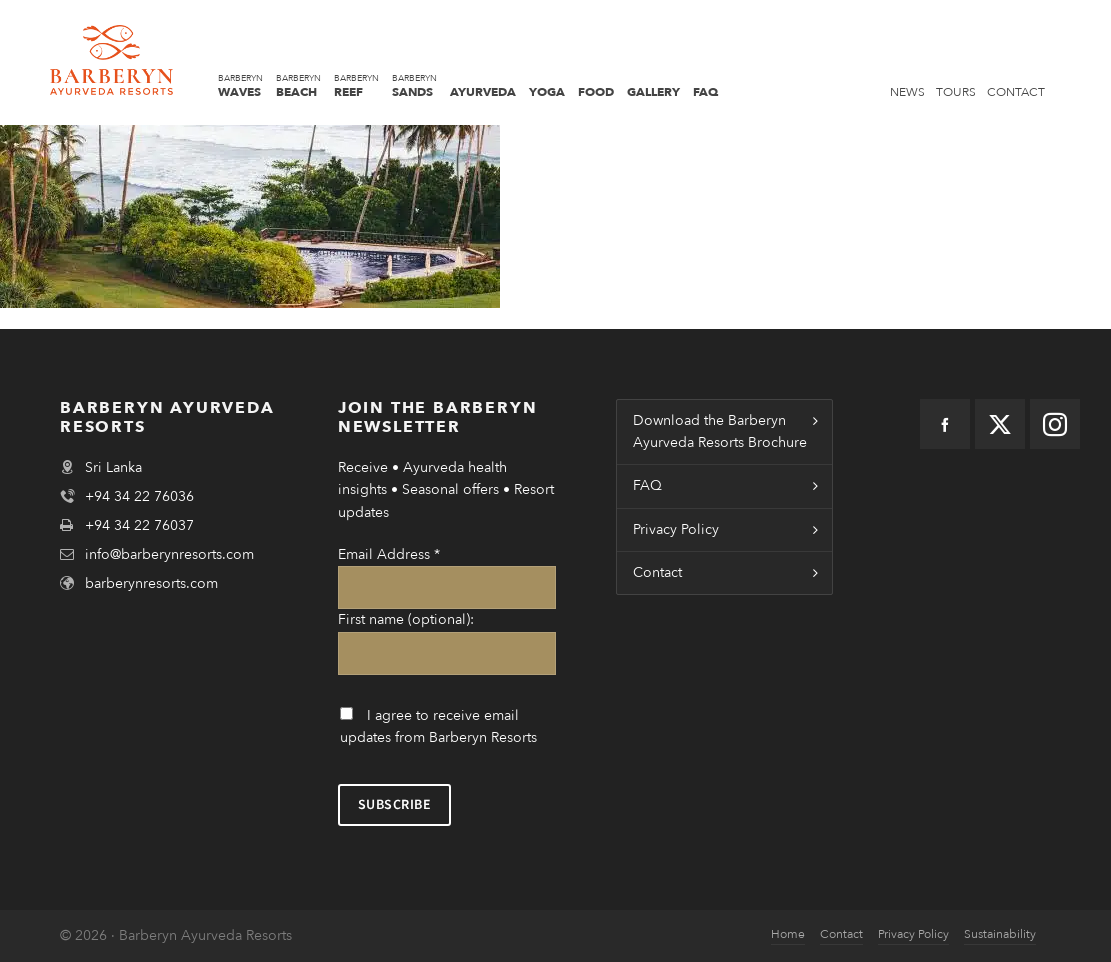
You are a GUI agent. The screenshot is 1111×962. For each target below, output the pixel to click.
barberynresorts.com (151, 583)
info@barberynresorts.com (169, 554)
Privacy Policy (676, 529)
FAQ (647, 485)
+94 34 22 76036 (139, 496)
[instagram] (1055, 424)
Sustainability (1000, 934)
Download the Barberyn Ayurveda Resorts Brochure (720, 431)
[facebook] (945, 424)
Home (788, 934)
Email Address (389, 554)
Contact (657, 572)
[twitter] (1000, 424)
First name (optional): (406, 619)
